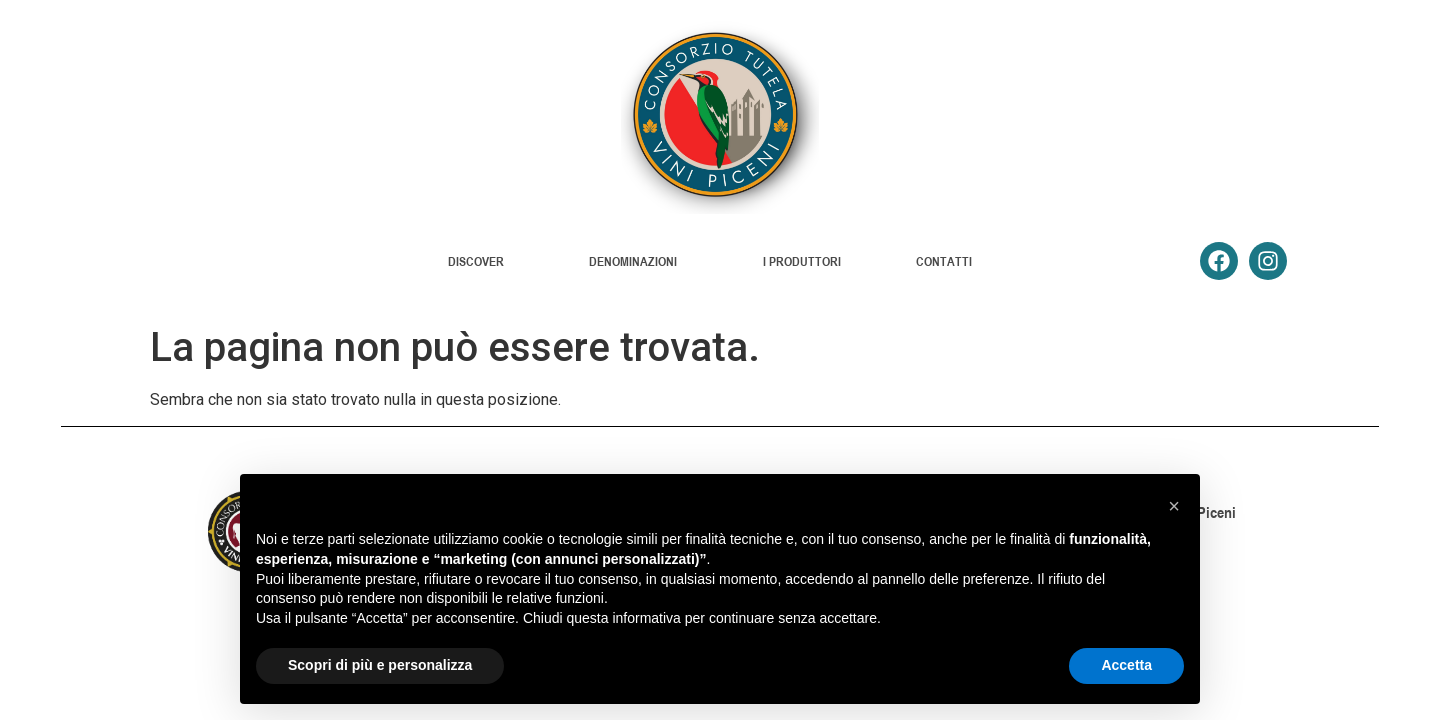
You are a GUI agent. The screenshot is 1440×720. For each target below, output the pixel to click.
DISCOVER (481, 261)
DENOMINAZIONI (638, 261)
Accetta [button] (1126, 665)
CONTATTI (944, 261)
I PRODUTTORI (802, 261)
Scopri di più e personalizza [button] (380, 665)
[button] (1174, 506)
